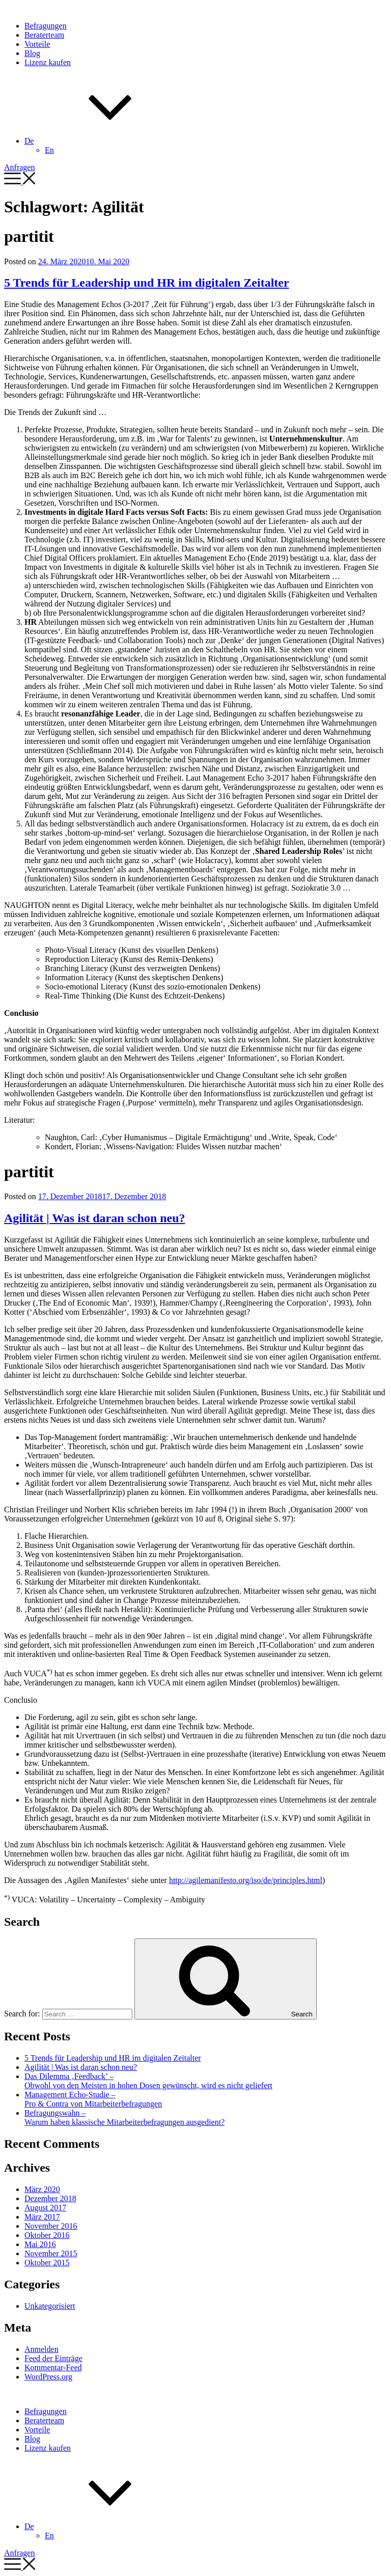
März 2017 (42, 2216)
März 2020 (42, 2189)
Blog (32, 53)
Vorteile (37, 44)
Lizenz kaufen (47, 62)
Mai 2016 (40, 2244)
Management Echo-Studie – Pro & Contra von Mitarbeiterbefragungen (93, 2099)
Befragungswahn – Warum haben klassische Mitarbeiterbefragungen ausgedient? (124, 2117)
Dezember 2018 (50, 2198)
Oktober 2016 (46, 2235)
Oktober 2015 (46, 2262)
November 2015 (50, 2253)
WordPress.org (48, 2376)
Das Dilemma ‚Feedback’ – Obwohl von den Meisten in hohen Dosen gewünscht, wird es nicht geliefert (148, 2081)
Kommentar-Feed (53, 2367)
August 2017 (45, 2207)
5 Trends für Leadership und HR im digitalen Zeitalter (146, 282)
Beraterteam (44, 35)
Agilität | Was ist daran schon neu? (94, 1218)
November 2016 (50, 2226)
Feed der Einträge (53, 2358)
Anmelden (41, 2349)
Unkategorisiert (49, 2306)
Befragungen (45, 25)
